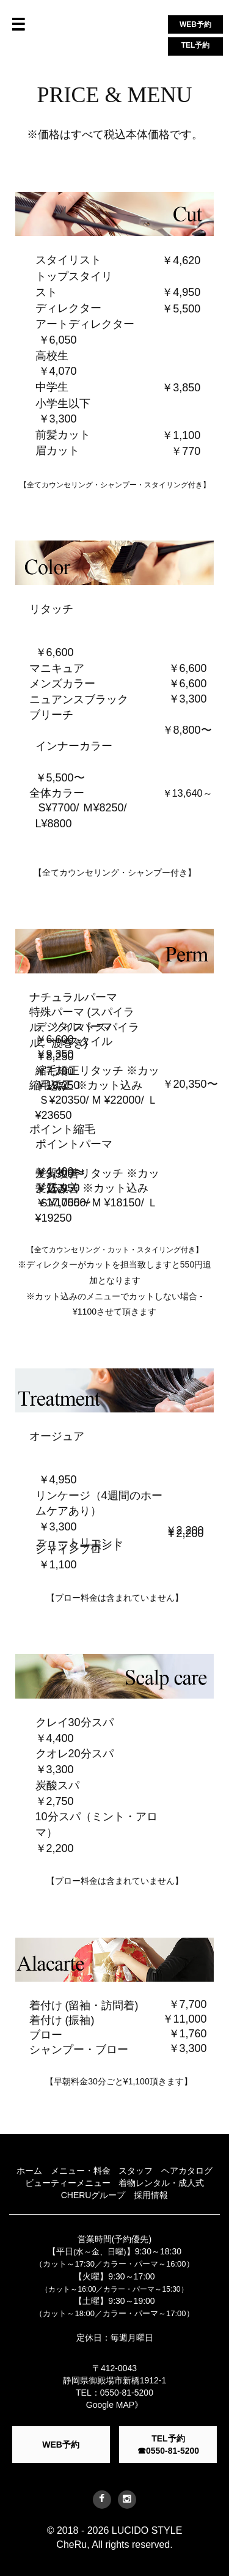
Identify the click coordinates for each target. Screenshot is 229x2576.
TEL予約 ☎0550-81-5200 (168, 2445)
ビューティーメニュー (68, 2183)
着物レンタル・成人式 (161, 2183)
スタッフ (135, 2171)
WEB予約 (195, 24)
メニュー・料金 (81, 2171)
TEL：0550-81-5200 (114, 2392)
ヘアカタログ (187, 2171)
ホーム (29, 2171)
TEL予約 (195, 45)
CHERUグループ (93, 2195)
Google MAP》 (114, 2405)
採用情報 (151, 2195)
